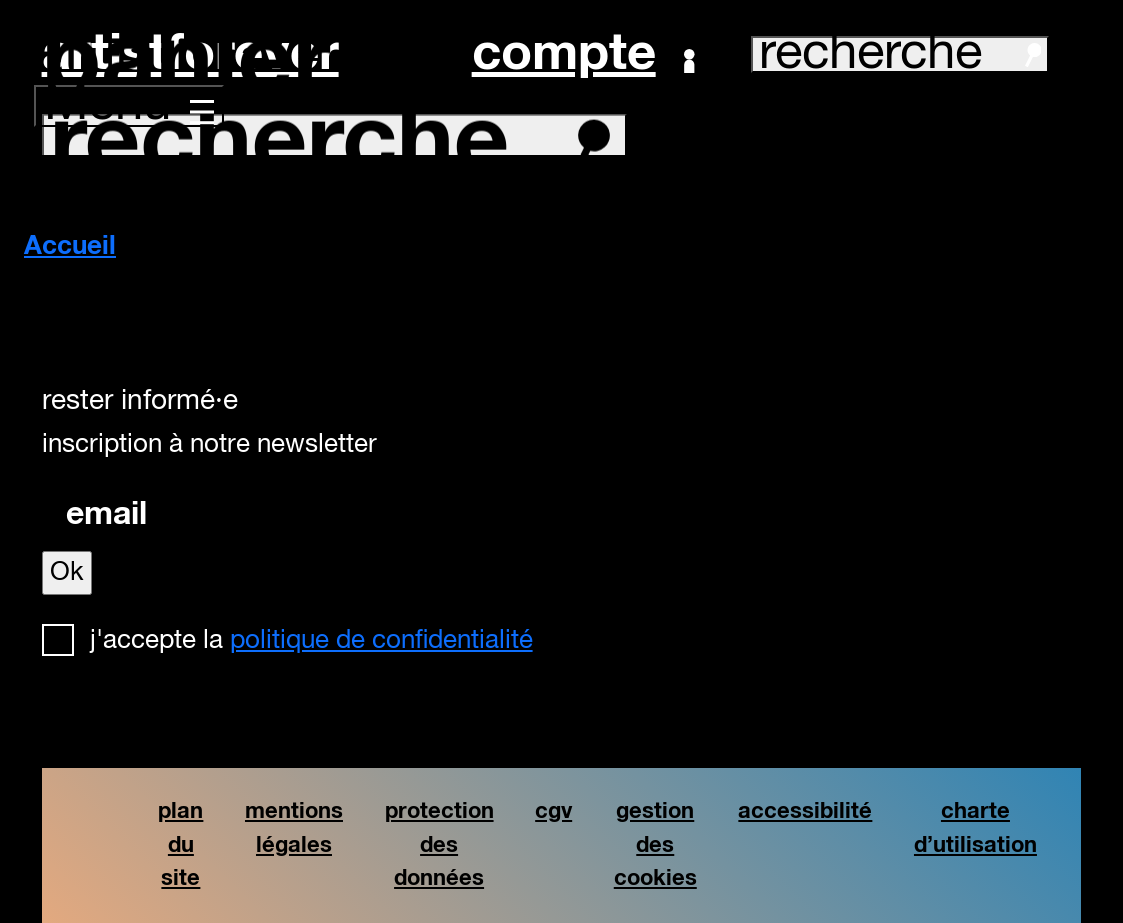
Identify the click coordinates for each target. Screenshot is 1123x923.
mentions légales (294, 828)
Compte (583, 55)
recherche (900, 54)
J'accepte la (311, 641)
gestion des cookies (655, 845)
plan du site (180, 845)
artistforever (190, 54)
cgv (553, 811)
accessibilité (805, 811)
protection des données (439, 845)
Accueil (70, 247)
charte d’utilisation (975, 828)
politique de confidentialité (381, 641)
